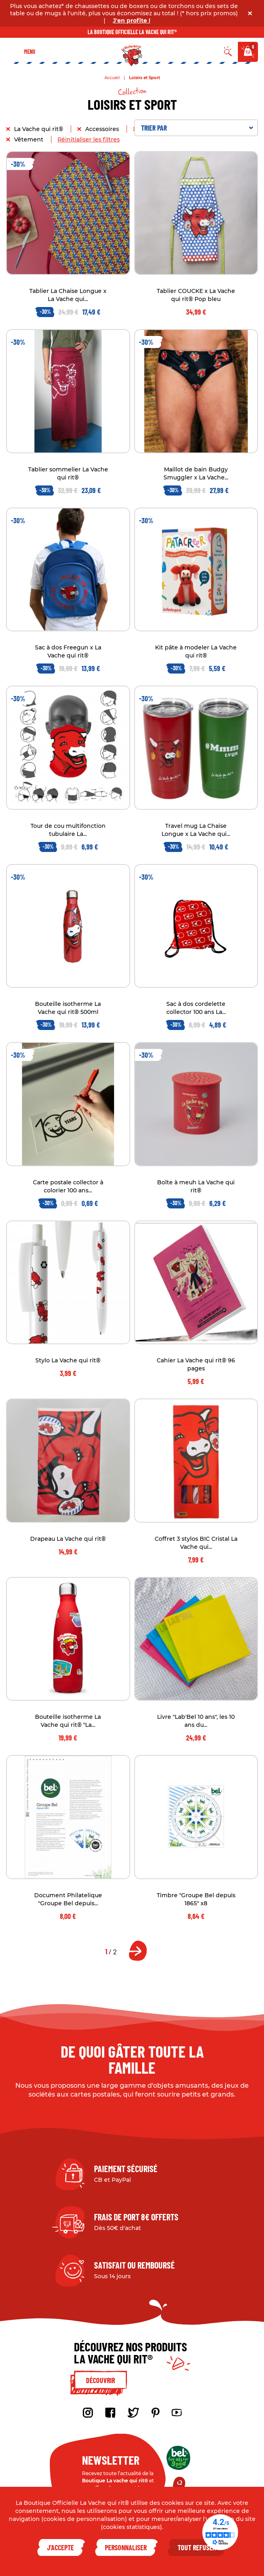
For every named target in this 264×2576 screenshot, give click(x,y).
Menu (29, 51)
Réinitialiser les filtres (88, 139)
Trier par (197, 127)
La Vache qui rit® (39, 129)
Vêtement (29, 139)
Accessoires (103, 129)
